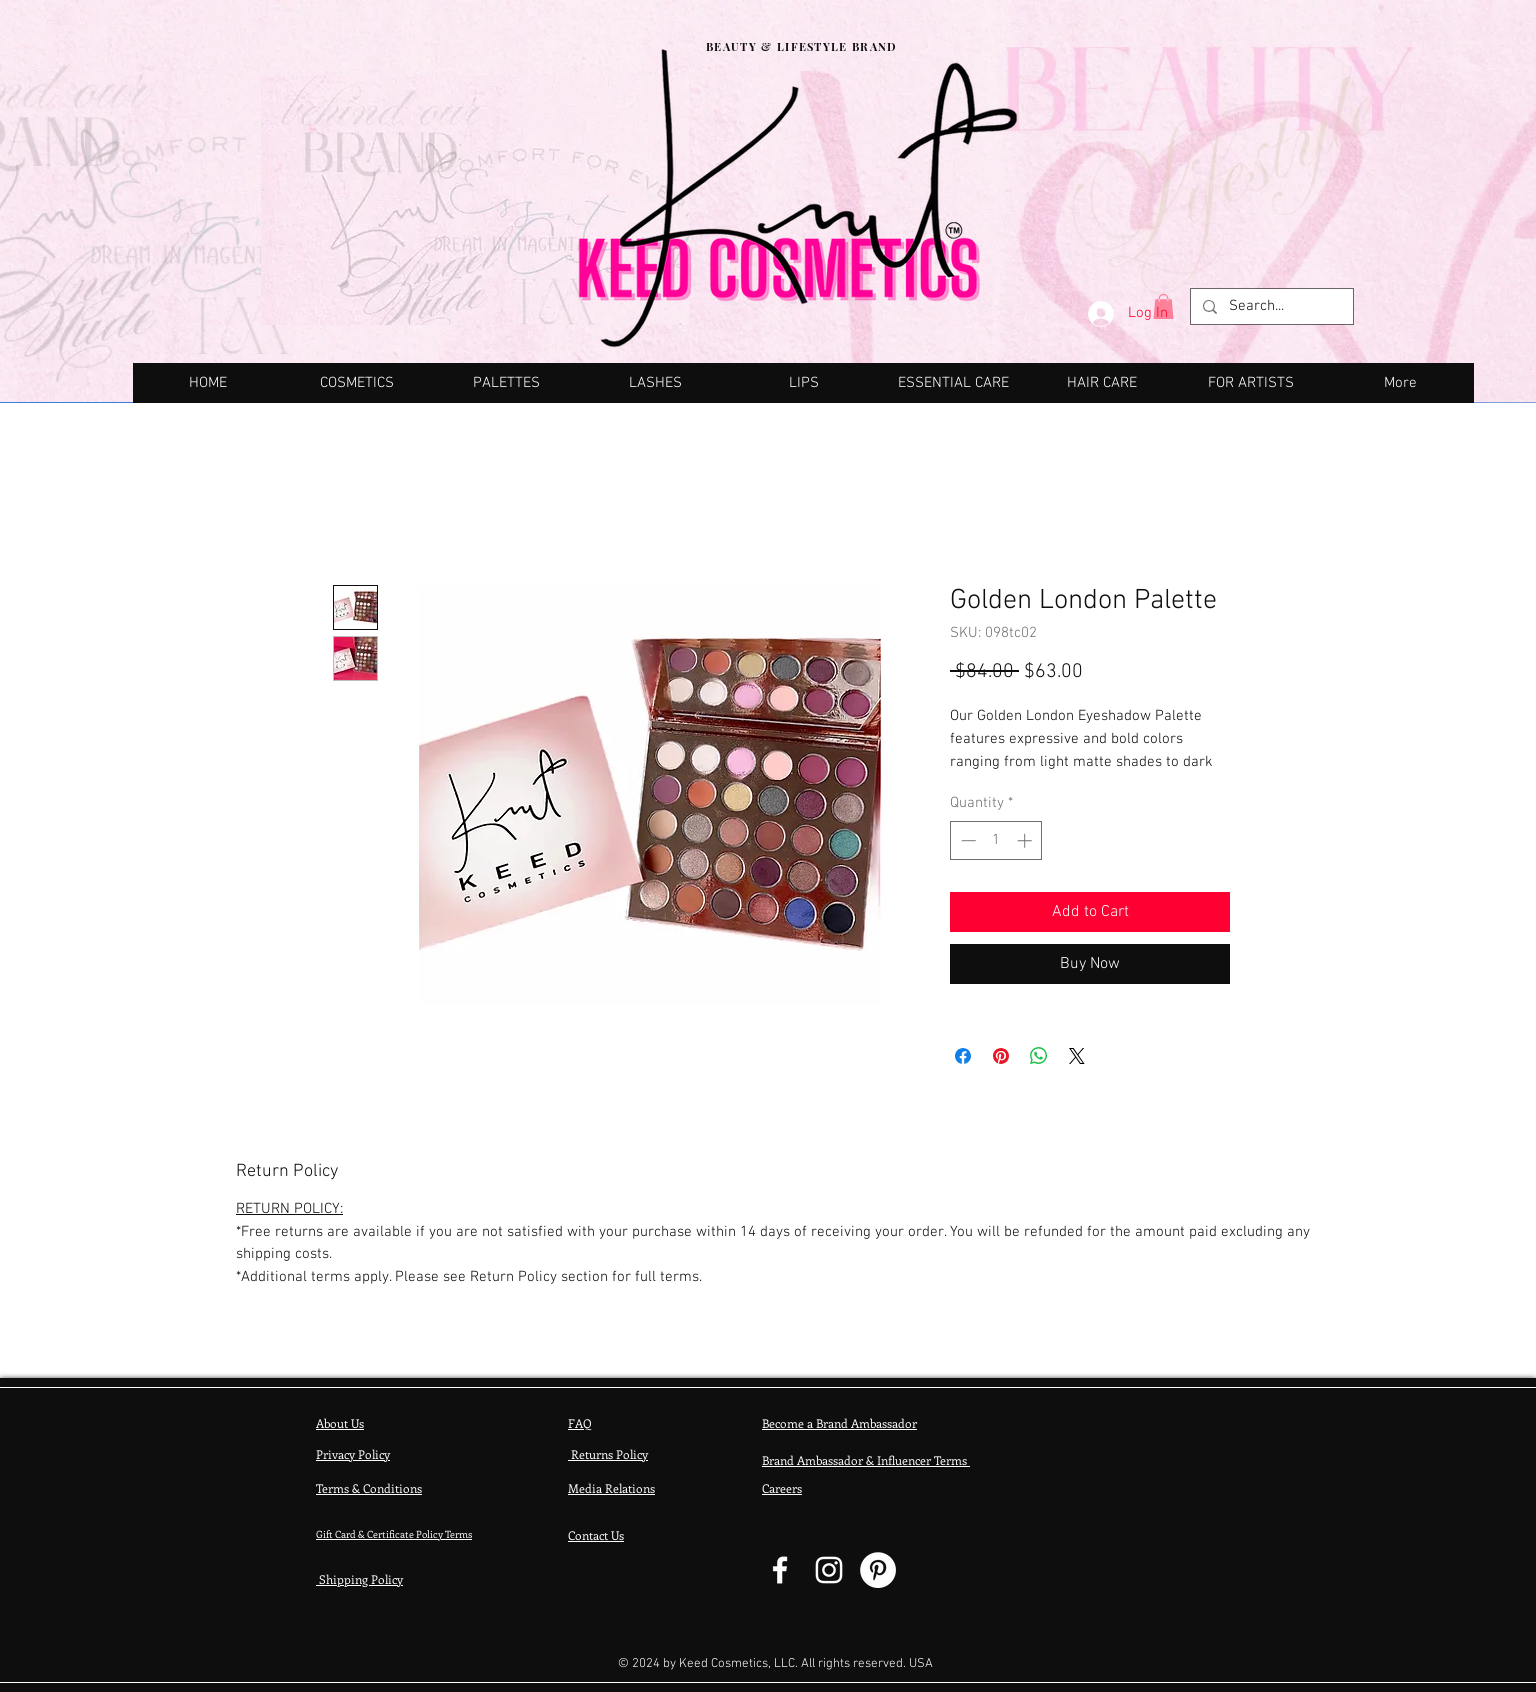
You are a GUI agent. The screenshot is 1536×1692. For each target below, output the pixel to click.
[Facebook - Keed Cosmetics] (780, 1570)
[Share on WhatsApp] (1039, 1056)
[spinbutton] (996, 840)
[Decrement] (966, 840)
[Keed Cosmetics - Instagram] (829, 1570)
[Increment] (1026, 840)
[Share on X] (1077, 1056)
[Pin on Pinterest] (1001, 1056)
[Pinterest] (878, 1570)
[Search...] (1270, 307)
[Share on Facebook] (963, 1056)
